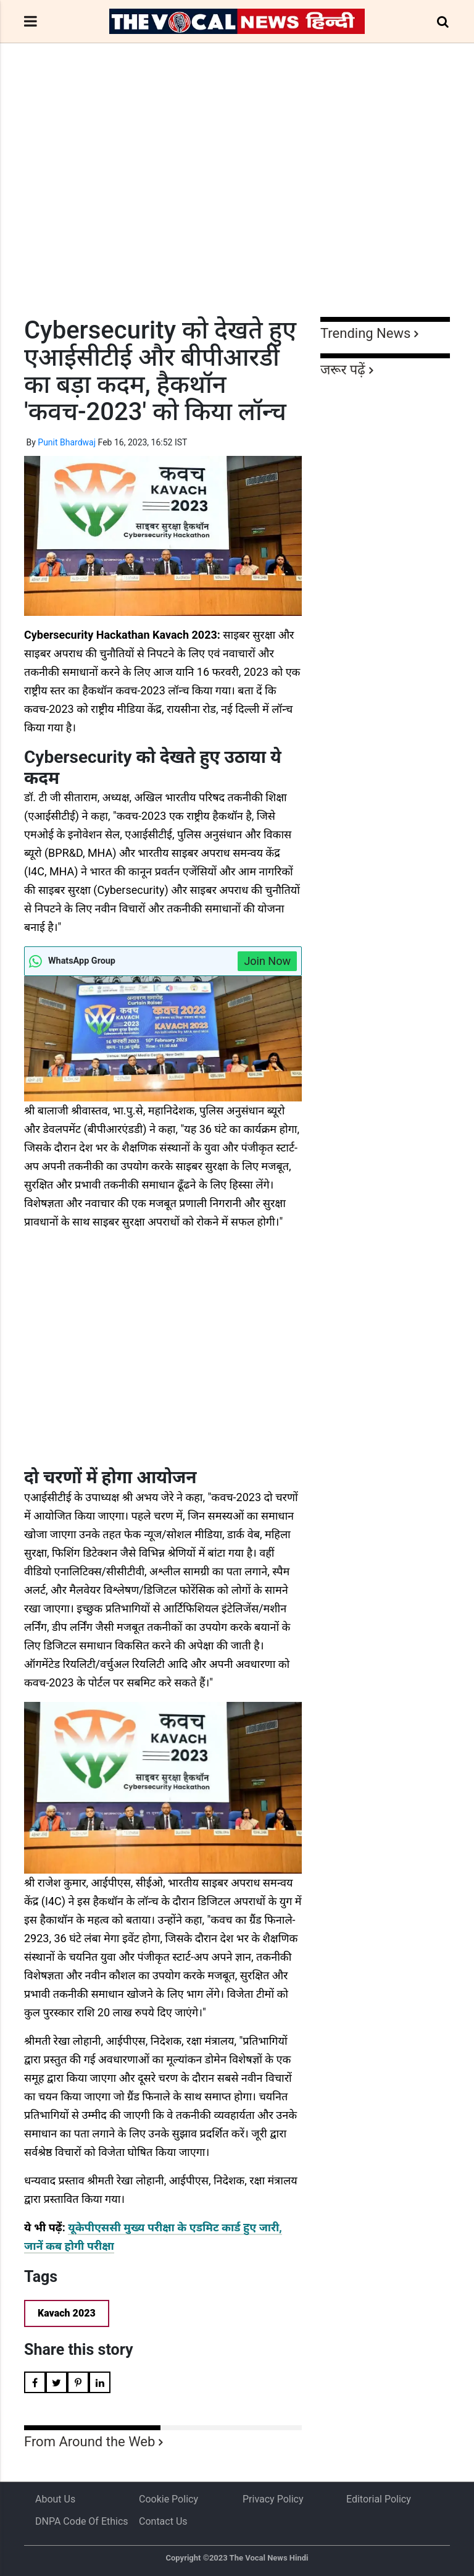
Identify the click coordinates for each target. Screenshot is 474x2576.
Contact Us (163, 2521)
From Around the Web (89, 2441)
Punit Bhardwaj (67, 442)
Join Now (267, 960)
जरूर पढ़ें (342, 369)
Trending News (365, 333)
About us (55, 2499)
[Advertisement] (237, 202)
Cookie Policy (168, 2499)
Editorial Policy (378, 2499)
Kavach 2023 (67, 2313)
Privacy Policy (273, 2499)
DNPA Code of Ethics (81, 2521)
